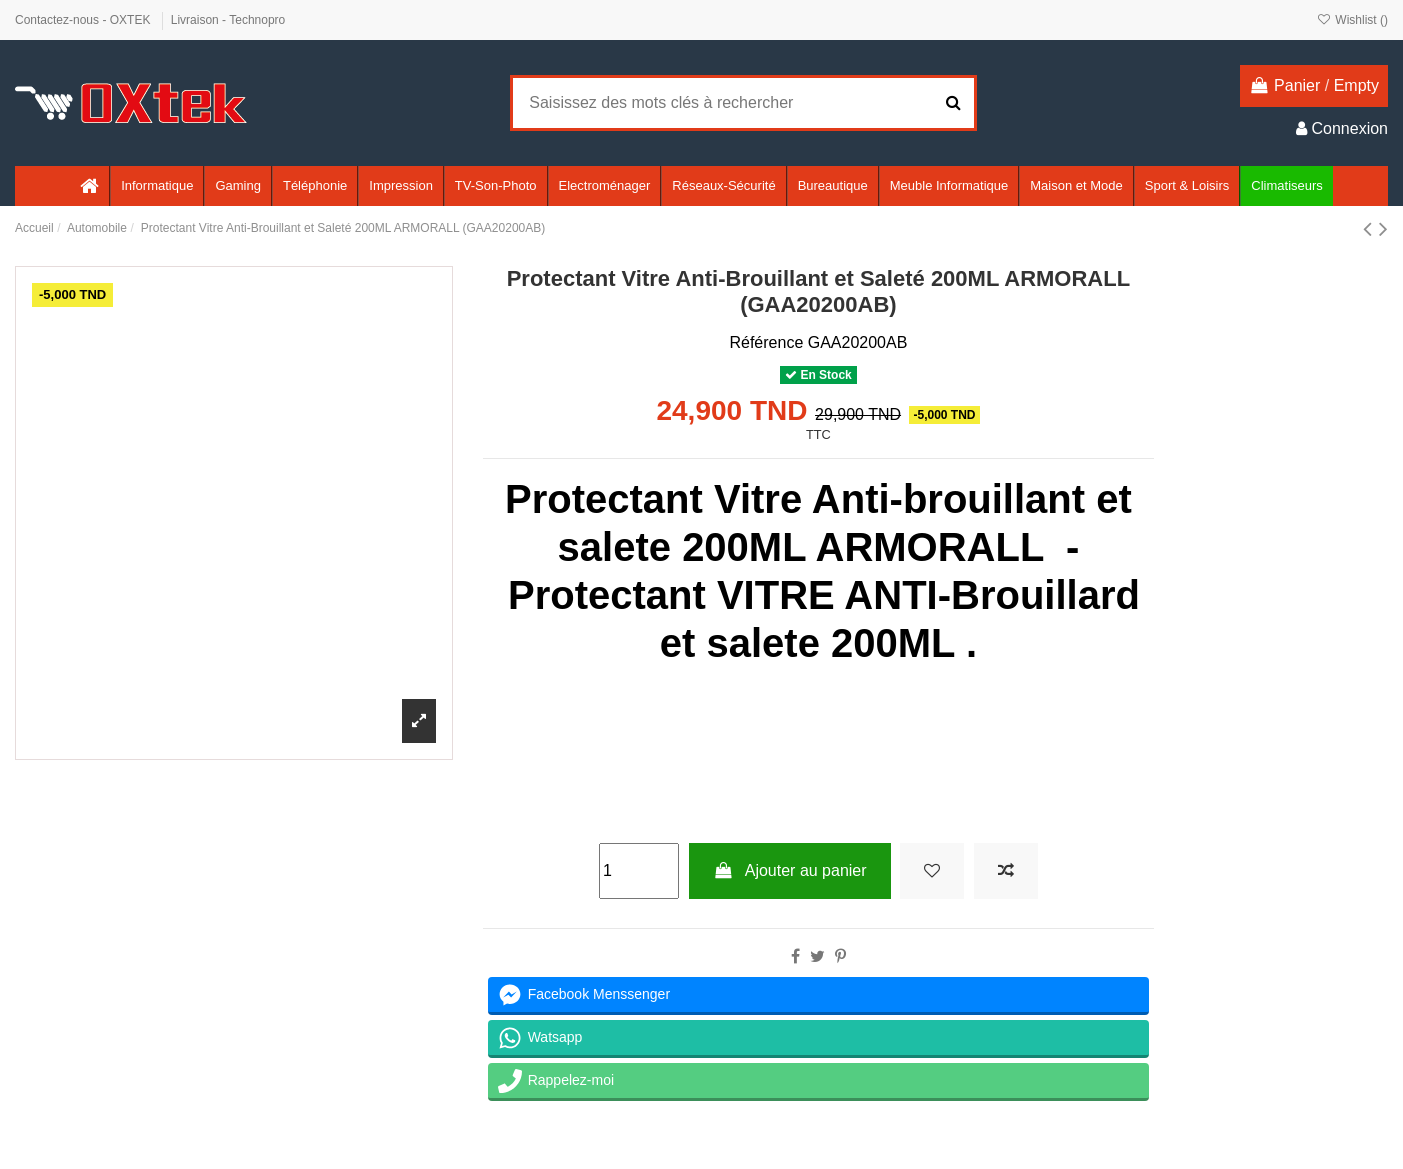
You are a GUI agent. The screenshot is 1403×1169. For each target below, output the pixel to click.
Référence (766, 342)
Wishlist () (1352, 20)
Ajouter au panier (790, 870)
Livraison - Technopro (228, 20)
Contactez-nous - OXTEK (84, 20)
